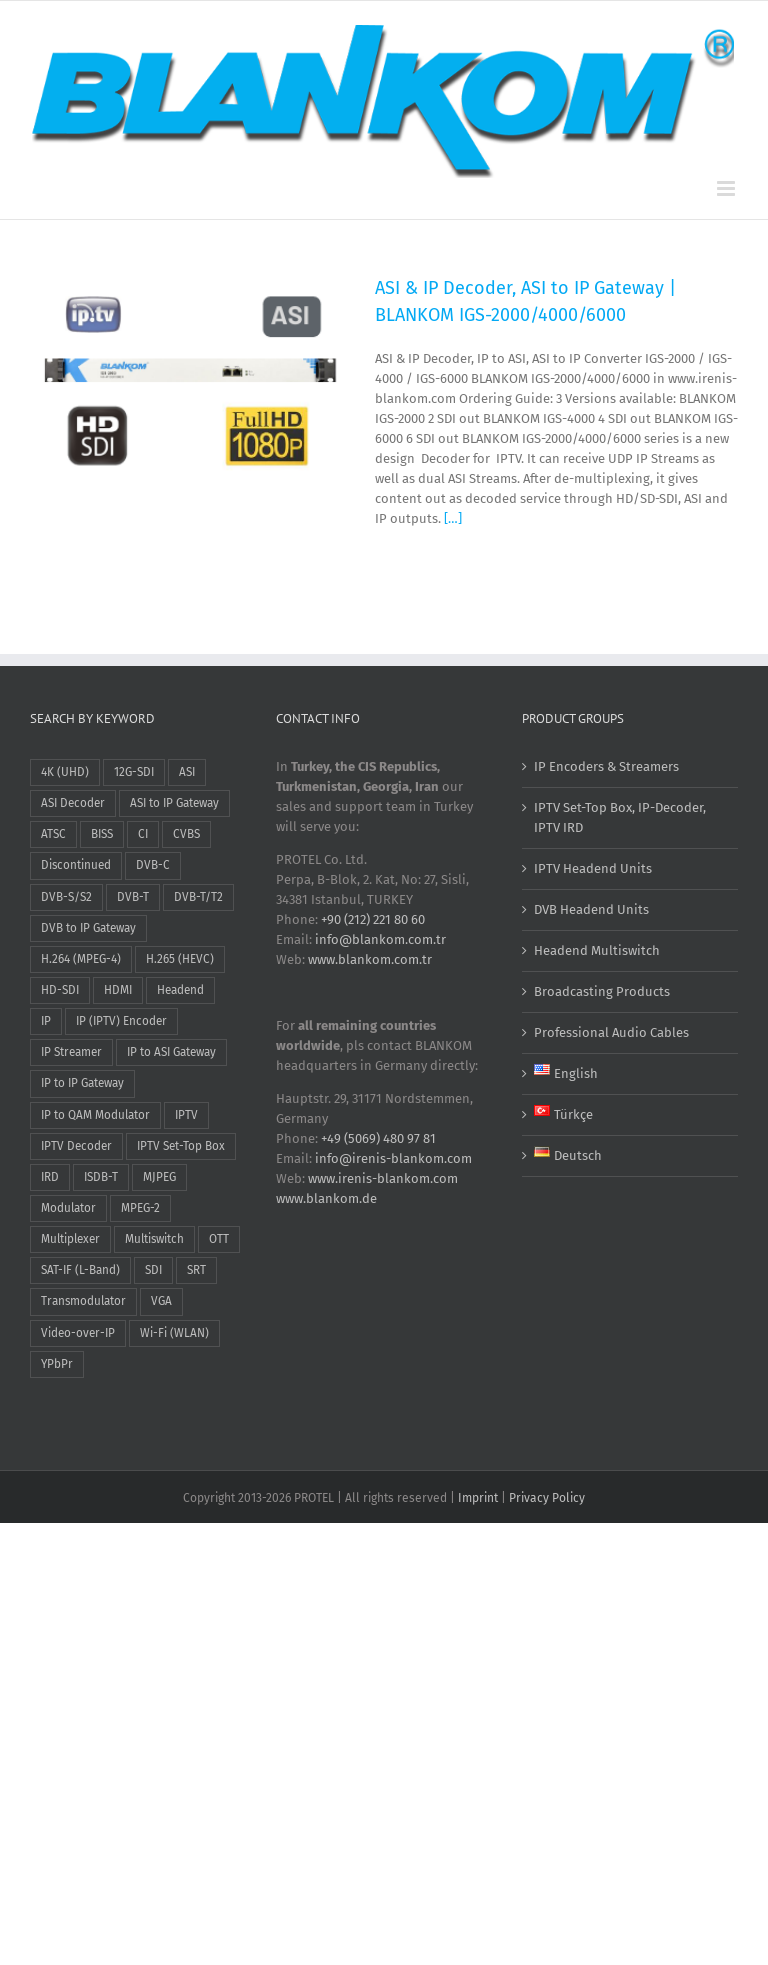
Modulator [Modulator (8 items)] (68, 1208)
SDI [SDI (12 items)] (153, 1270)
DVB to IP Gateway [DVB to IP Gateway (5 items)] (88, 928)
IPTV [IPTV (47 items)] (186, 1115)
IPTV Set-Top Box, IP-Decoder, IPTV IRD (620, 817)
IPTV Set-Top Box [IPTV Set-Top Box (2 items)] (181, 1146)
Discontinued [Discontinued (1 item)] (76, 865)
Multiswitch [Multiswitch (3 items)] (154, 1239)
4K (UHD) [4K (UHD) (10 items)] (65, 772)
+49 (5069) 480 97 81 (378, 1138)
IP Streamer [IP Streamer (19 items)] (71, 1052)
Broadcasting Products (602, 991)
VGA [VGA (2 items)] (161, 1301)
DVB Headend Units (591, 909)
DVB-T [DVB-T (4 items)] (133, 897)
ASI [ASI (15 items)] (187, 772)
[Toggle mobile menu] (727, 188)
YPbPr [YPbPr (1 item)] (57, 1364)
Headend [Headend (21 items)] (180, 990)
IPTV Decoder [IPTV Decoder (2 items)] (76, 1146)
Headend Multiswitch (597, 950)
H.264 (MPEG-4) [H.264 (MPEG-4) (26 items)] (81, 959)
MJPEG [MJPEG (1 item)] (159, 1177)
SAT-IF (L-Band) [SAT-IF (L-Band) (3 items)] (80, 1270)
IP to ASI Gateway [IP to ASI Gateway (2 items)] (171, 1052)
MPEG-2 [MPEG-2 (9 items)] (140, 1208)
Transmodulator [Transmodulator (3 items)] (83, 1301)
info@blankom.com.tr (380, 939)
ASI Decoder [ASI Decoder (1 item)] (73, 803)
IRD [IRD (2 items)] (50, 1177)
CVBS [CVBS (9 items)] (186, 834)
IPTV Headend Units (593, 868)
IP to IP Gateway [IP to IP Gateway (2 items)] (82, 1083)
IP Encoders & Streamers (606, 766)
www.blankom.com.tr (370, 959)
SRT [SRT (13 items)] (196, 1270)
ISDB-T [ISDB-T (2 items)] (101, 1177)
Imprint (478, 1498)
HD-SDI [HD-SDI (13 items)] (60, 990)
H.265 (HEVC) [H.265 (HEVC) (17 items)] (180, 959)
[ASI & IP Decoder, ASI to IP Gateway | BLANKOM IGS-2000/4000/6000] (190, 381)
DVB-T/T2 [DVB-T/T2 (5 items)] (198, 897)
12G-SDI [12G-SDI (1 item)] (134, 772)
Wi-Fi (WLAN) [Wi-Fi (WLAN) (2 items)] (174, 1333)
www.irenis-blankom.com (383, 1178)
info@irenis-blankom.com (393, 1158)
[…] (453, 518)
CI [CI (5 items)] (143, 834)
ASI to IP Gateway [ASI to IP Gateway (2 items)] (174, 803)
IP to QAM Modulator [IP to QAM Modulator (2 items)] (95, 1115)
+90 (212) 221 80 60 (373, 919)
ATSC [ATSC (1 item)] (53, 834)
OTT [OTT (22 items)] (219, 1239)
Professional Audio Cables (611, 1032)
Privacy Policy (547, 1498)
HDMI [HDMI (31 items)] (118, 990)
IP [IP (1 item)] (46, 1021)
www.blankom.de (326, 1198)
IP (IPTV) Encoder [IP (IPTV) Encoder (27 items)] (121, 1021)
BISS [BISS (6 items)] (102, 834)
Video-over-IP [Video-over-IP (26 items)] (78, 1333)
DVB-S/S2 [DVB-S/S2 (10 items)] (66, 897)
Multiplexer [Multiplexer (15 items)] (70, 1239)
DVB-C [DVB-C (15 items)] (153, 865)
